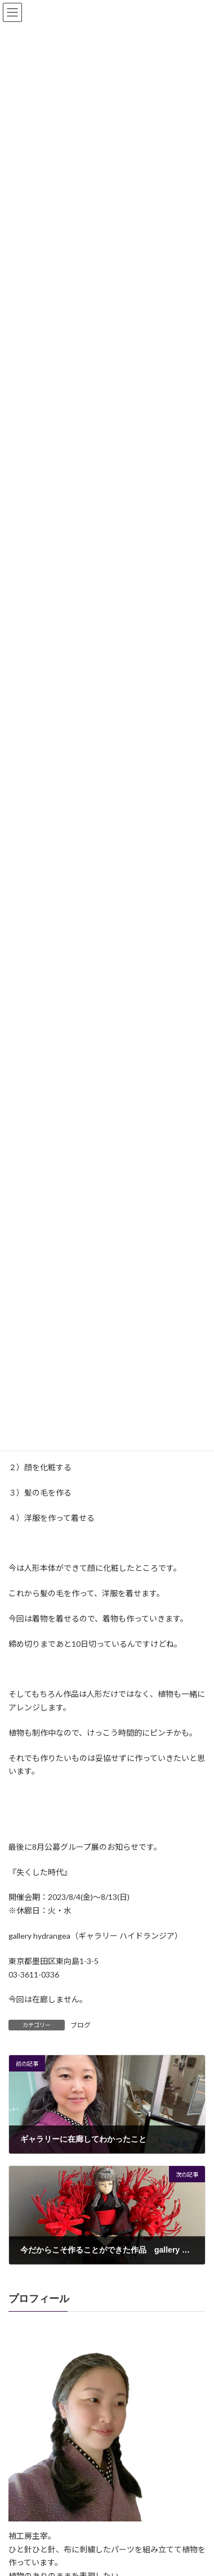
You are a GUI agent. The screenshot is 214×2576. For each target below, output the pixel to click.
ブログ (80, 2025)
